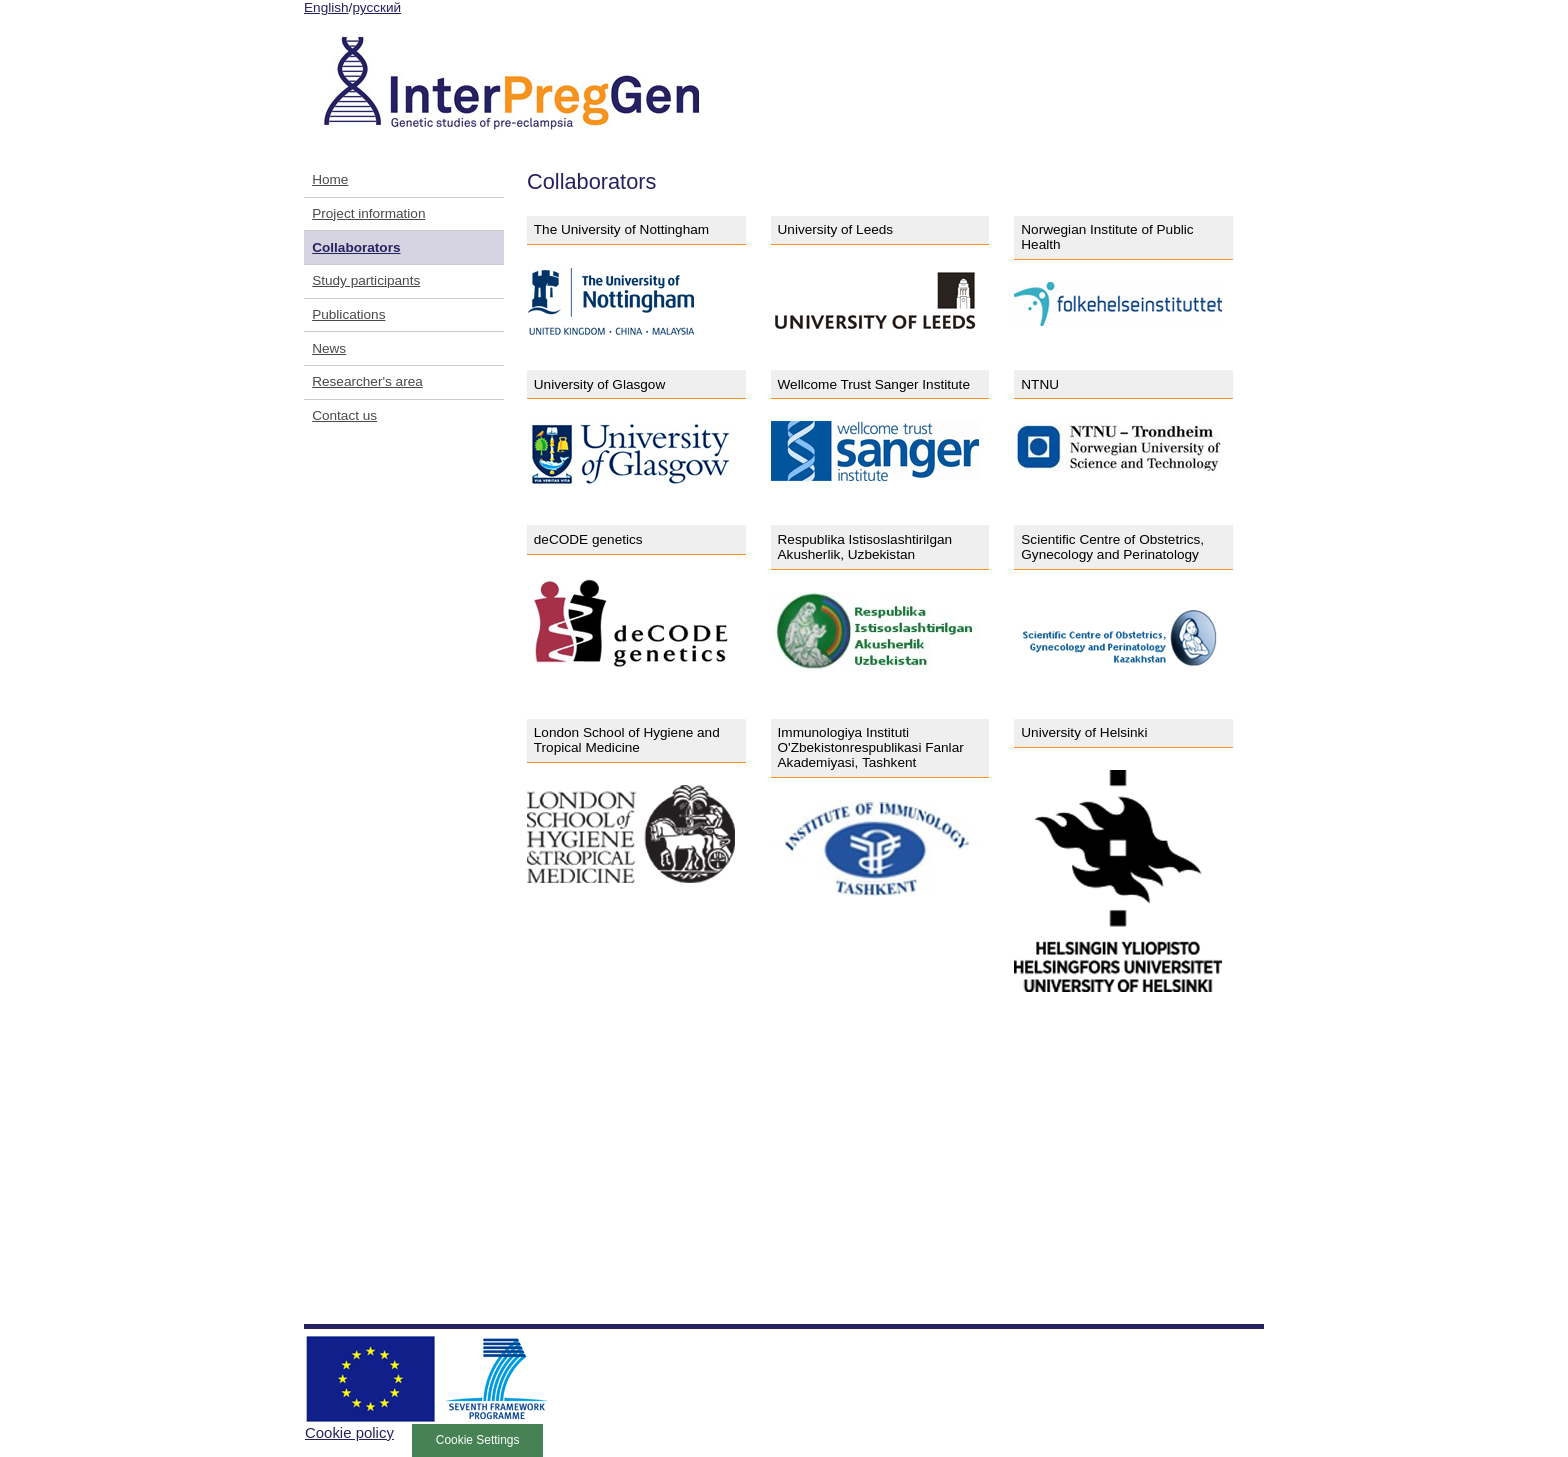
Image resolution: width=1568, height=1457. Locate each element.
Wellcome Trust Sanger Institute (874, 384)
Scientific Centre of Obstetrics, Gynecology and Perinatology (1112, 547)
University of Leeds (836, 229)
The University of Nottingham (621, 229)
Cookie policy (349, 1432)
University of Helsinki (1084, 732)
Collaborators (356, 247)
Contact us (344, 415)
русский (376, 7)
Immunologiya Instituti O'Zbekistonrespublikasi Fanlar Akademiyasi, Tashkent (871, 747)
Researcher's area (367, 381)
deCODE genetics (588, 539)
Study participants (366, 280)
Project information (368, 213)
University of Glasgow (599, 384)
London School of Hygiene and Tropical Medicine (627, 740)
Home (330, 179)
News (329, 348)
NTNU (1040, 384)
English (326, 7)
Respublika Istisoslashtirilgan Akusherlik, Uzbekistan (865, 547)
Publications (348, 314)
